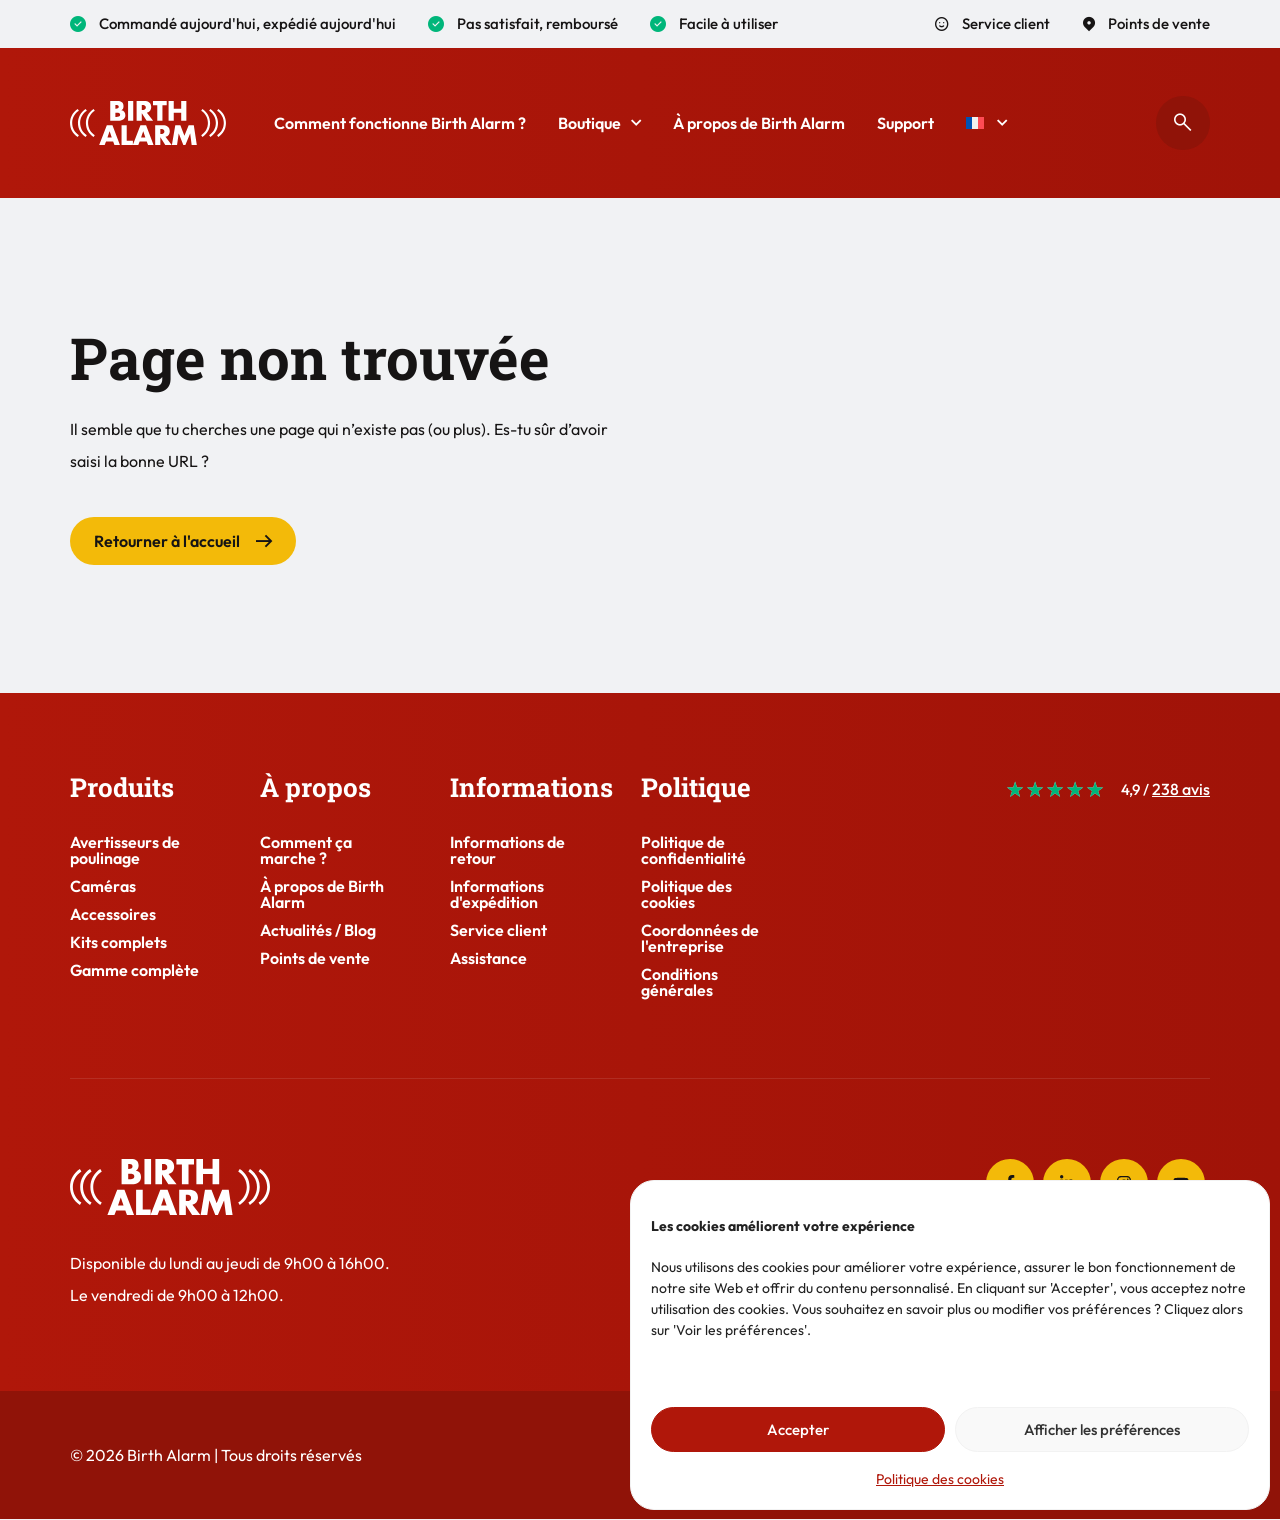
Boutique (599, 123)
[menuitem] (986, 123)
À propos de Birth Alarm (759, 123)
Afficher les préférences (1102, 1429)
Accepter (798, 1429)
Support (905, 123)
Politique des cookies (940, 1479)
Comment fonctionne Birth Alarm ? (400, 123)
